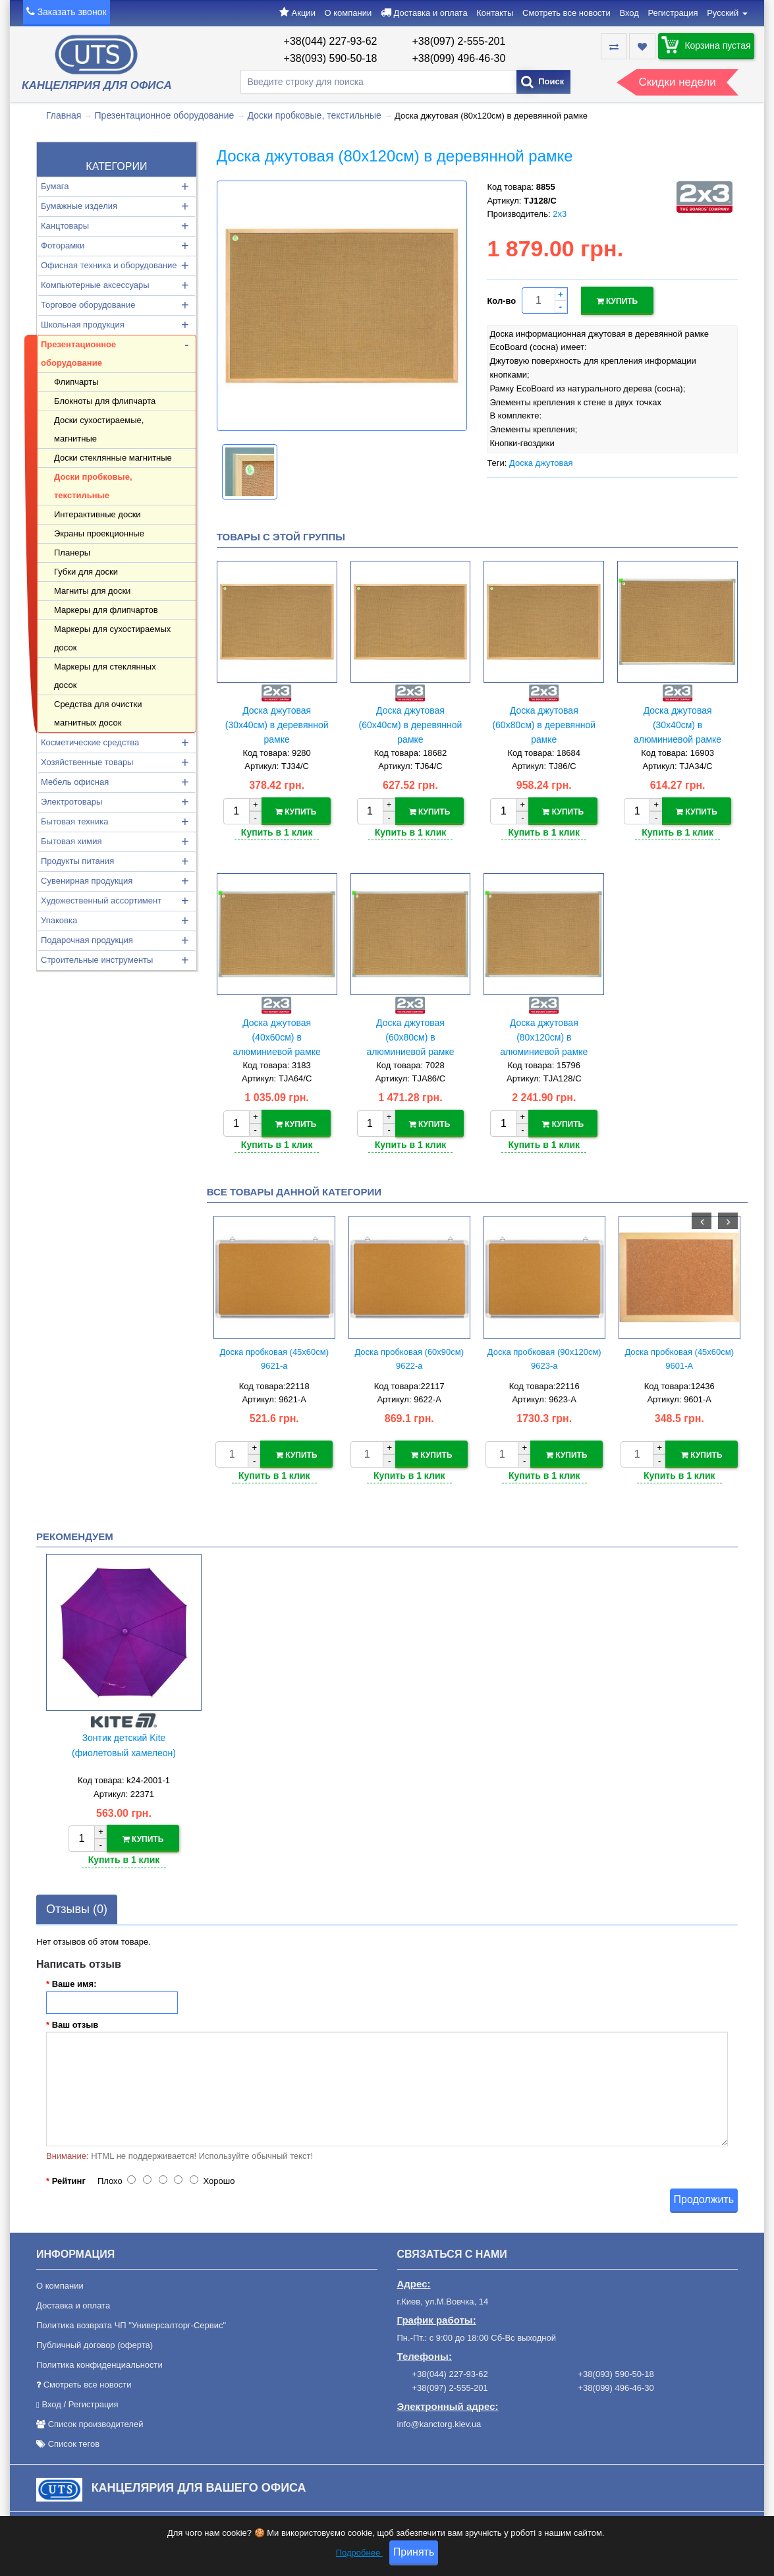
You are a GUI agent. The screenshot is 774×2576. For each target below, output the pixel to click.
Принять (414, 2552)
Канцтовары (65, 226)
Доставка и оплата (430, 13)
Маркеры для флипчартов (106, 610)
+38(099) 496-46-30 (459, 58)
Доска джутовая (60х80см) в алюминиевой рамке (410, 1036)
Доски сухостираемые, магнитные (99, 429)
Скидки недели (676, 82)
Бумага (55, 186)
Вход (628, 13)
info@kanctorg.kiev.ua (439, 2420)
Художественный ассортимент (101, 900)
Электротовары (71, 802)
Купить (617, 300)
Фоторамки (62, 245)
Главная (63, 115)
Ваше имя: (74, 1980)
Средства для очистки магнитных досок (98, 713)
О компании (348, 13)
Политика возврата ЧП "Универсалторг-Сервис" (131, 2322)
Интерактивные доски (97, 514)
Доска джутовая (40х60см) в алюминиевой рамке (277, 1036)
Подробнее (359, 2553)
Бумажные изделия (79, 206)
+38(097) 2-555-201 (459, 41)
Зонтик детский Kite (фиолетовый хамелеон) (124, 1743)
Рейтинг (69, 2178)
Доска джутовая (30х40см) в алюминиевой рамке (677, 725)
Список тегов (74, 2441)
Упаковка (59, 920)
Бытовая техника (74, 821)
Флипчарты (76, 382)
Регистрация (673, 13)
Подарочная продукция (87, 940)
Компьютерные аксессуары (95, 285)
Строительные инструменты (97, 960)
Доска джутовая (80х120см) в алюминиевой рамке (544, 1036)
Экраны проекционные (99, 533)
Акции (304, 13)
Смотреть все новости (566, 13)
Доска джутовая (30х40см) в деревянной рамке (277, 725)
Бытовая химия (71, 841)
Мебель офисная (75, 782)
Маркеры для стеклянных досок (105, 676)
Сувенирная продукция (86, 881)
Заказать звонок (72, 12)
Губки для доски (86, 572)
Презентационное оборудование (165, 115)
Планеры (72, 553)
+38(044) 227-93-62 (330, 41)
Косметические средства (90, 742)
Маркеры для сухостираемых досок (112, 638)
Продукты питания (77, 861)
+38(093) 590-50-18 (330, 58)
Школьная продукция (82, 324)
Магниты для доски (92, 591)
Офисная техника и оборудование (109, 265)
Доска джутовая (541, 461)
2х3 (560, 214)
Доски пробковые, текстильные (314, 115)
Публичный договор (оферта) (94, 2342)
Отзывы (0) (76, 1905)
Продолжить (704, 2195)
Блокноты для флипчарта (104, 401)
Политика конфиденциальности (99, 2361)
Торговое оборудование (88, 305)
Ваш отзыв (75, 2021)
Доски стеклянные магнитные (113, 458)
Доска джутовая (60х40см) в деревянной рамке (410, 725)
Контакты (494, 13)
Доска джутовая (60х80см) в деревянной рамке (543, 725)
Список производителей (96, 2421)
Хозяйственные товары (87, 762)
